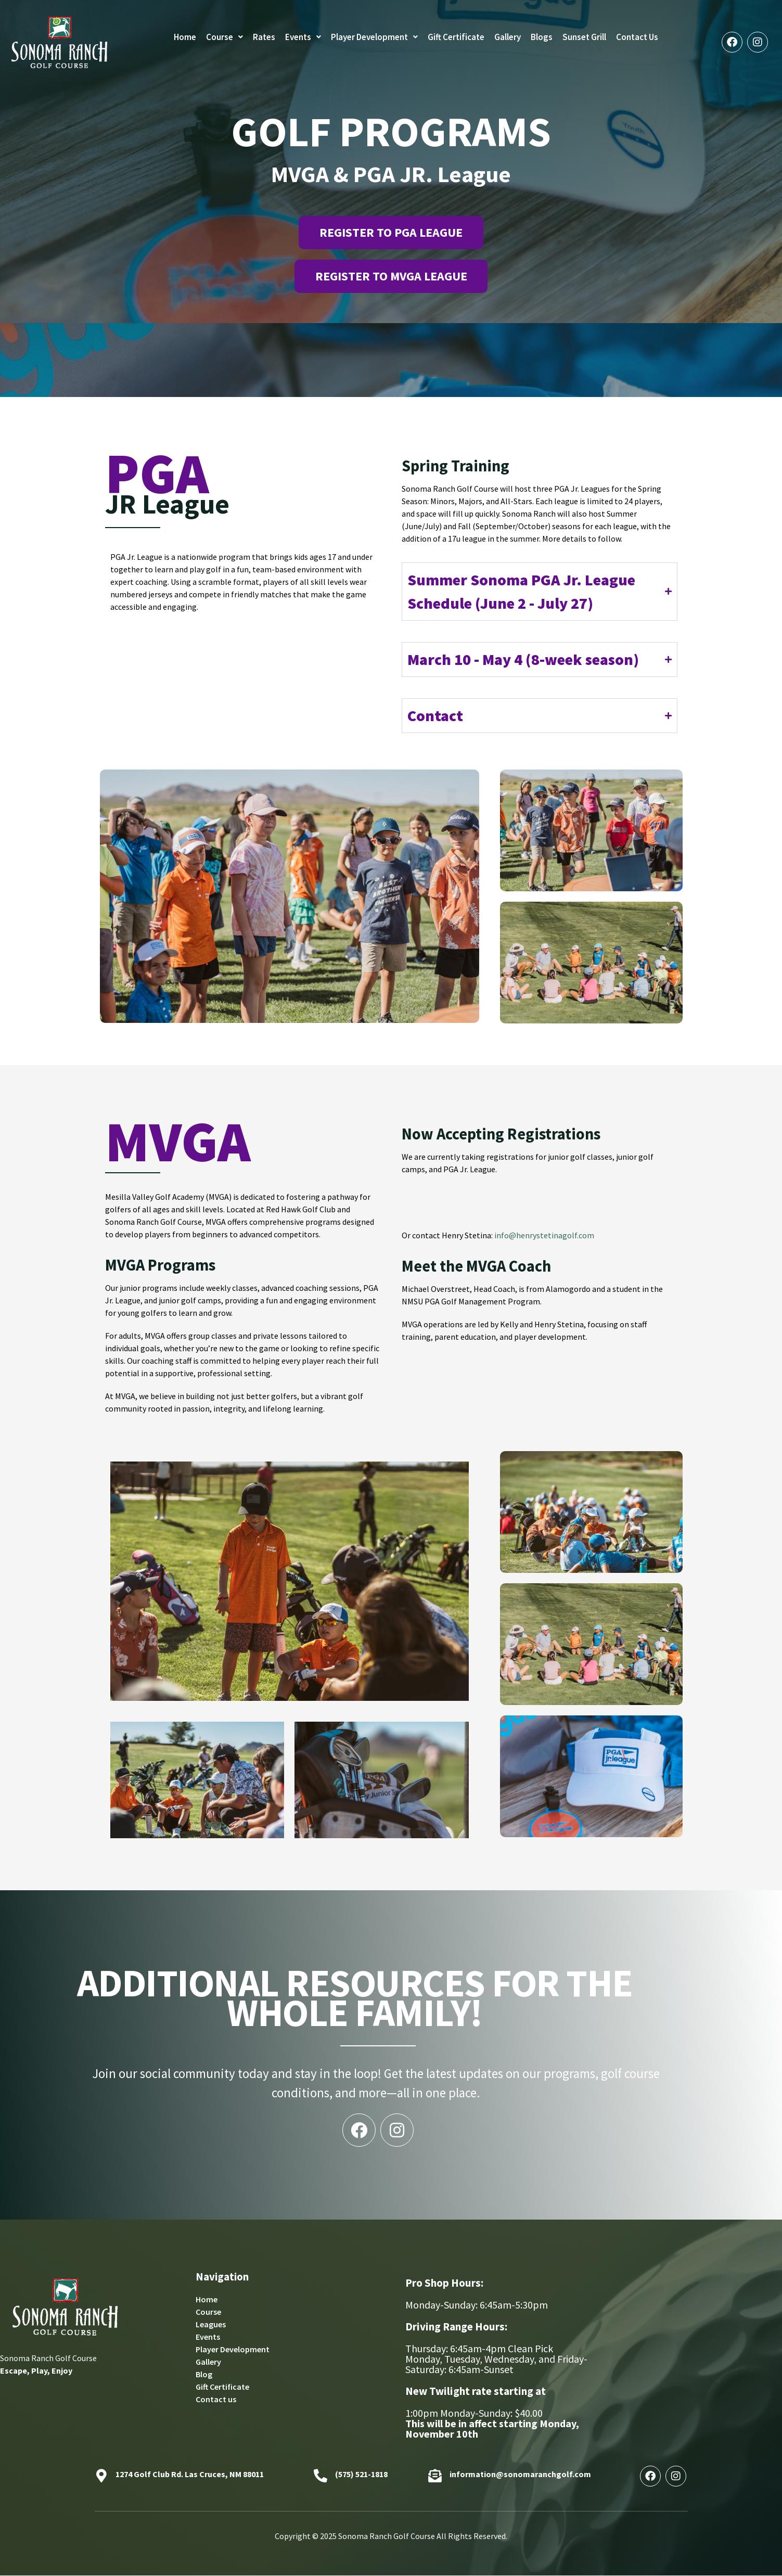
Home (185, 37)
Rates (264, 37)
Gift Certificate (456, 37)
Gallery (507, 37)
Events (303, 37)
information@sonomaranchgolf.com (520, 2474)
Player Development (374, 37)
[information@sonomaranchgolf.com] (435, 2476)
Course (224, 37)
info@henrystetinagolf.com (544, 1236)
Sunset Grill (584, 37)
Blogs (542, 37)
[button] (224, 37)
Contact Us (637, 37)
